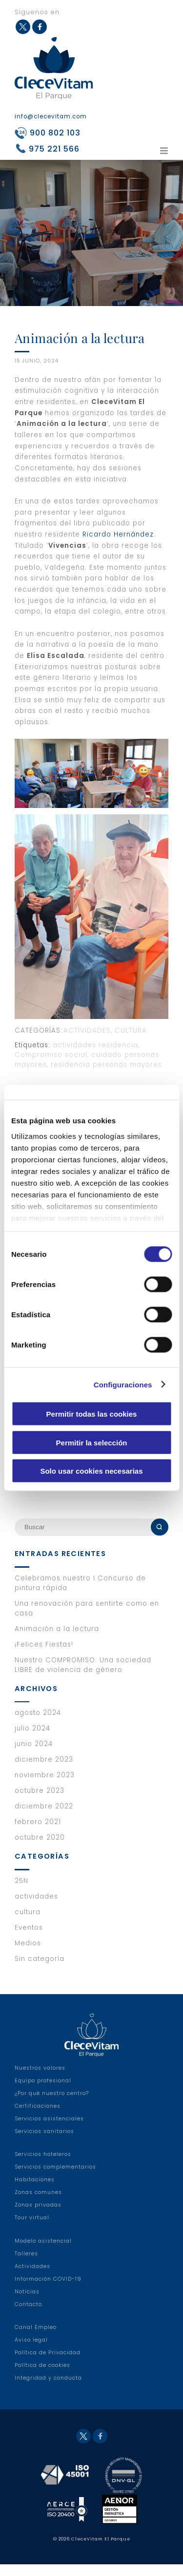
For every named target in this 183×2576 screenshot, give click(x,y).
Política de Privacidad (48, 2364)
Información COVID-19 (48, 2290)
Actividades (32, 2278)
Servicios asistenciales (49, 2130)
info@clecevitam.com (51, 116)
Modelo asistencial (43, 2252)
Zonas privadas (38, 2216)
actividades (87, 1030)
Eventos (29, 1939)
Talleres (26, 2265)
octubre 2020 (40, 1849)
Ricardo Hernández (118, 534)
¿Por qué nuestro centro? (52, 2105)
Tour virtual (32, 2229)
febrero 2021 (38, 1833)
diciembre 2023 (44, 1771)
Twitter (23, 26)
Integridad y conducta (48, 2389)
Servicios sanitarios (44, 2143)
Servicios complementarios (55, 2178)
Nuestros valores (40, 2079)
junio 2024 (34, 1755)
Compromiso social (51, 1054)
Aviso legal (31, 2351)
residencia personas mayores (106, 1064)
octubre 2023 (39, 1802)
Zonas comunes (38, 2204)
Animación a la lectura (57, 1640)
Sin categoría (39, 1970)
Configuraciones (123, 1384)
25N (21, 1892)
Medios (28, 1955)
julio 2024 (32, 1740)
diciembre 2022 (44, 1818)
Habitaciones (35, 2191)
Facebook (39, 26)
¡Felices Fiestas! (44, 1656)
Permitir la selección (91, 1442)
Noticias (27, 2303)
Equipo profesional (43, 2092)
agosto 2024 (38, 1724)
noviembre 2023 (45, 1786)
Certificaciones (38, 2117)
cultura (131, 1030)
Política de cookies (42, 2377)
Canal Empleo (36, 2339)
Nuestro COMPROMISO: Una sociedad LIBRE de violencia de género (83, 1676)
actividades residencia (95, 1045)
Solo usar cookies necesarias (91, 1471)
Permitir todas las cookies (91, 1414)
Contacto (28, 2316)
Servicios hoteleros (43, 2166)
